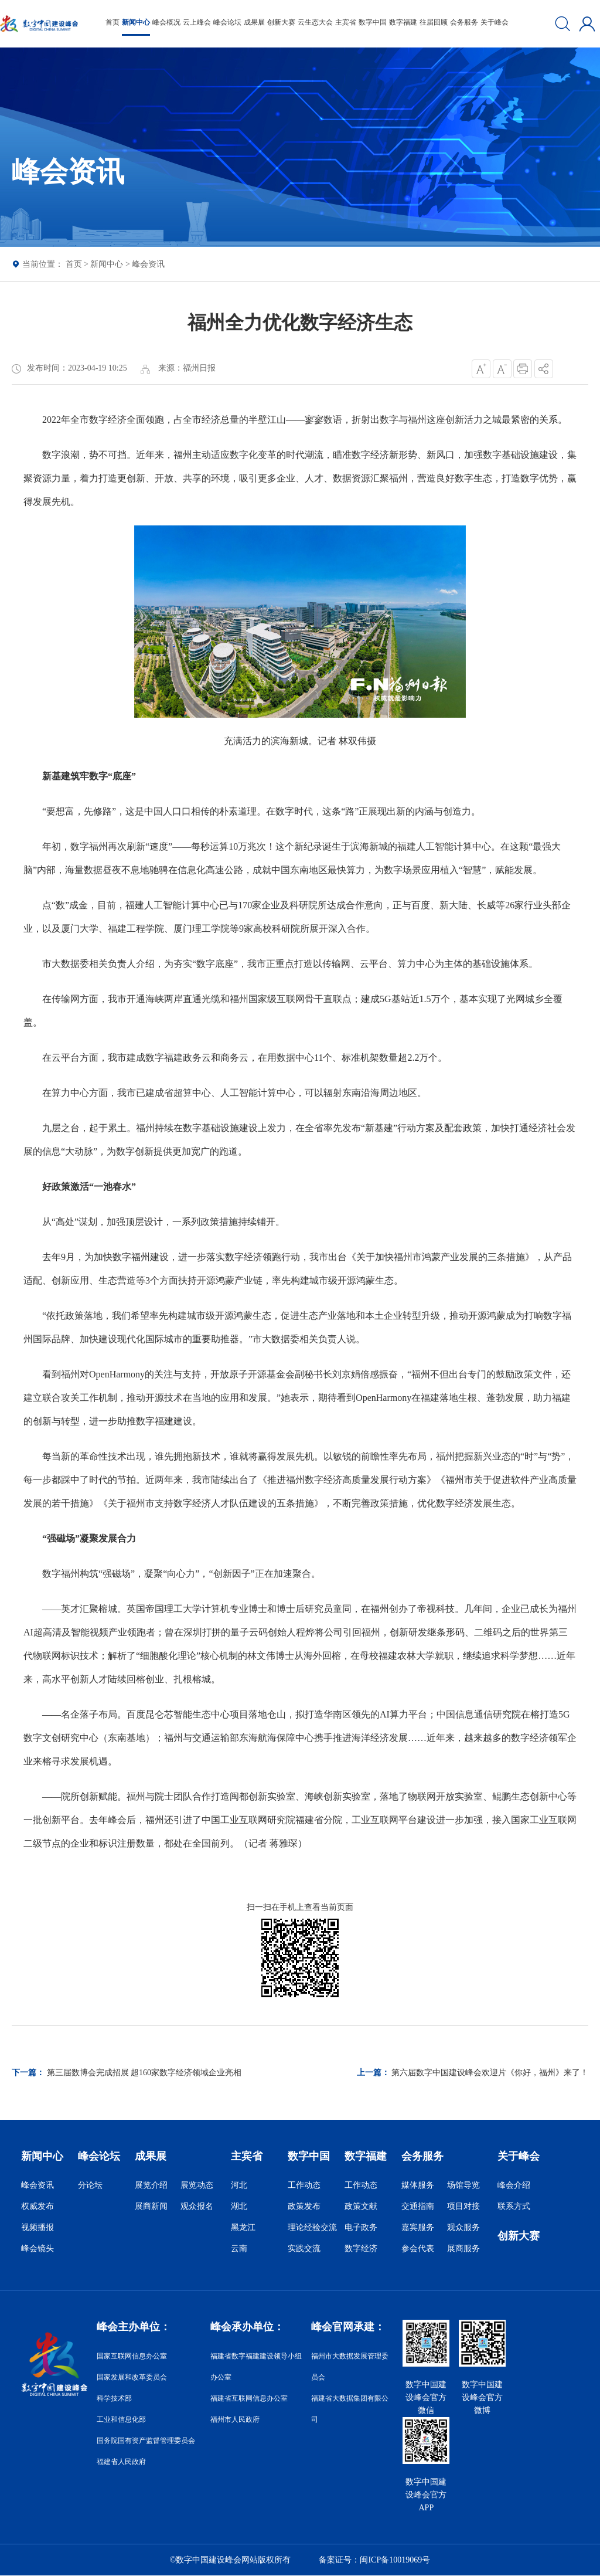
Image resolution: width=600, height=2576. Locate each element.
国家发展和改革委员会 (132, 2377)
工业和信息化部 (121, 2419)
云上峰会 (197, 22)
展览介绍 (151, 2185)
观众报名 (196, 2206)
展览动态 (196, 2185)
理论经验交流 (312, 2227)
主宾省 (345, 22)
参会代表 (417, 2248)
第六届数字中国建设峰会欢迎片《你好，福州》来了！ (489, 2072)
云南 (239, 2248)
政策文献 (361, 2206)
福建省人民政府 (121, 2462)
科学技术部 (114, 2398)
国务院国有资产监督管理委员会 (146, 2440)
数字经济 (361, 2248)
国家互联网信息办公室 (132, 2356)
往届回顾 (434, 22)
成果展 (254, 22)
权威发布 (37, 2206)
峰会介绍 (513, 2185)
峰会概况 (166, 22)
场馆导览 (463, 2185)
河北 (239, 2185)
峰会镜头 (37, 2248)
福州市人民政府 (235, 2419)
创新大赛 (281, 22)
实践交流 (304, 2248)
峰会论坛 (227, 22)
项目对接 (463, 2206)
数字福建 (403, 22)
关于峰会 (494, 22)
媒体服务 (417, 2185)
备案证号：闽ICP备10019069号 (374, 2559)
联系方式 (513, 2206)
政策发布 (304, 2206)
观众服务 (463, 2227)
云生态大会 (315, 22)
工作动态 (304, 2185)
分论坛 (90, 2185)
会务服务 (464, 22)
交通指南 (417, 2206)
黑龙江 (243, 2227)
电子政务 (361, 2227)
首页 (112, 22)
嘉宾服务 (417, 2227)
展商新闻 (151, 2206)
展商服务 (463, 2248)
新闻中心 (136, 22)
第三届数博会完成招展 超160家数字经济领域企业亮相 (144, 2072)
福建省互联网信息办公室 (249, 2398)
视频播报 (37, 2227)
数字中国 (373, 22)
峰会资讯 (148, 264)
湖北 (239, 2206)
